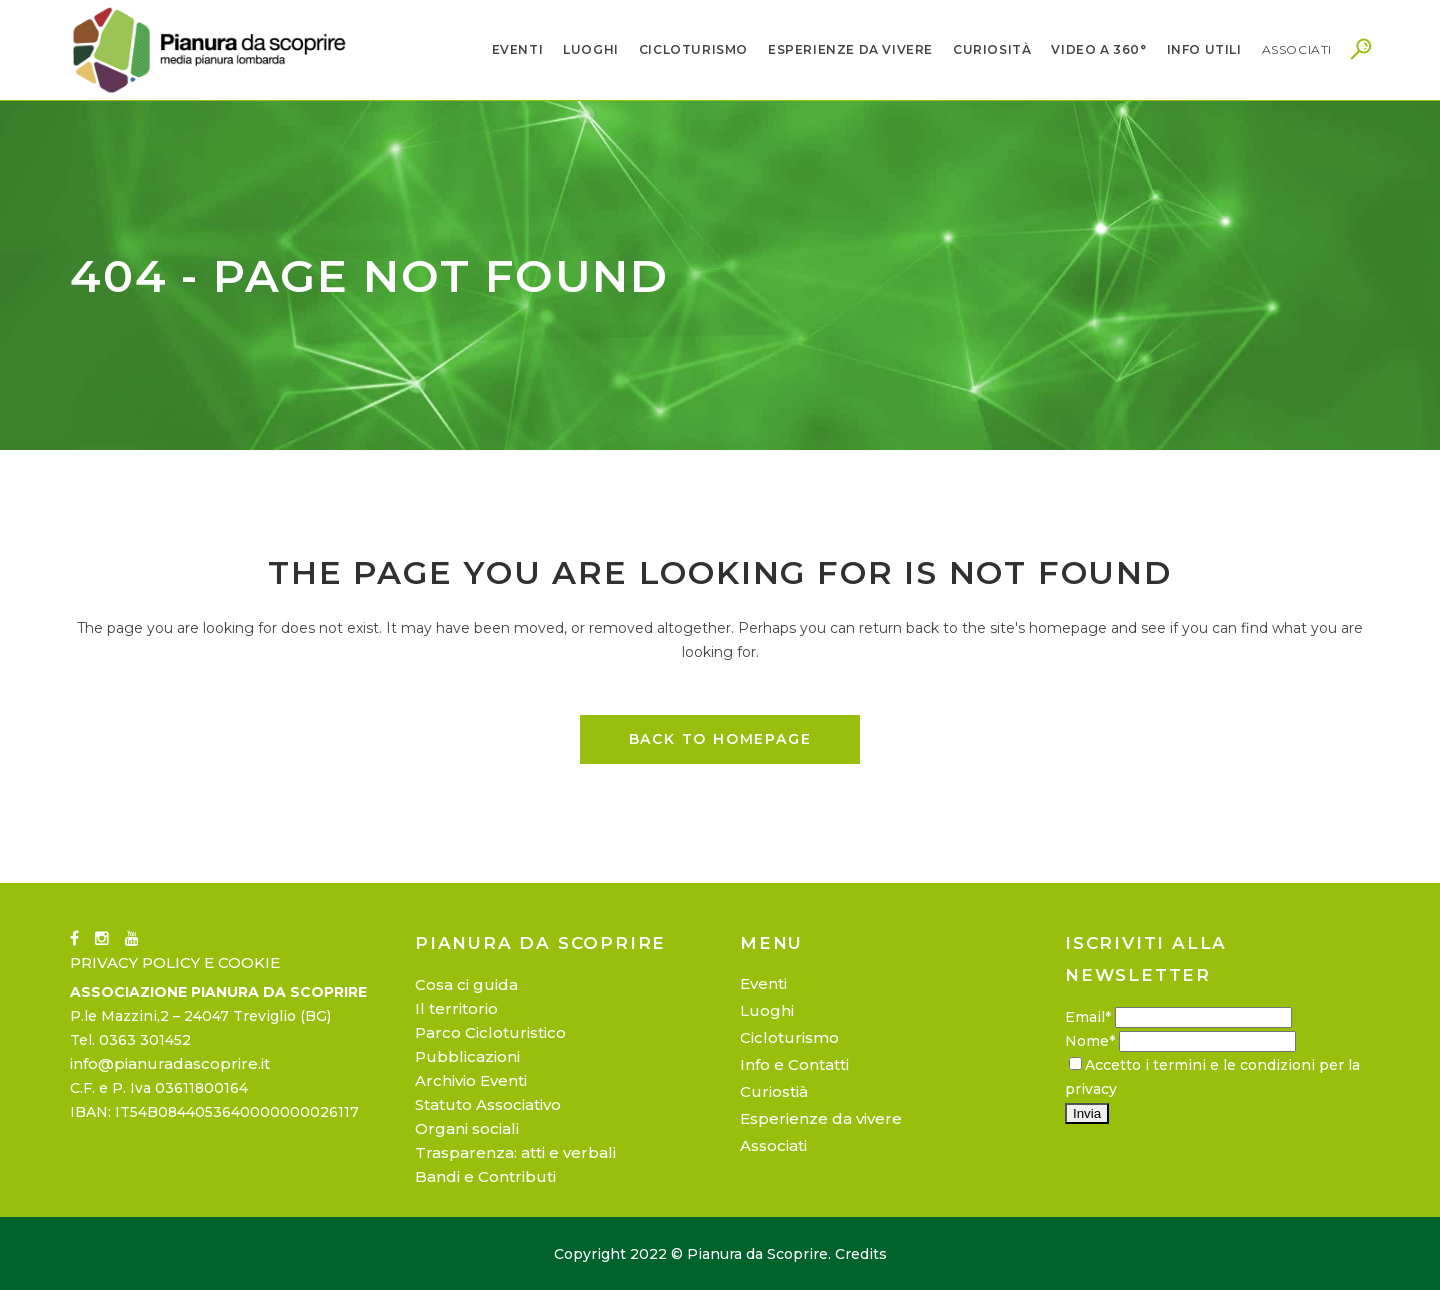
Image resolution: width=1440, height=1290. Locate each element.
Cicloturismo (789, 1037)
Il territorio (456, 1008)
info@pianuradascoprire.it (170, 1063)
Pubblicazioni (467, 1056)
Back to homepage (720, 739)
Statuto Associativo (488, 1104)
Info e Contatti (794, 1064)
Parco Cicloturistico (490, 1032)
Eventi (763, 983)
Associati (773, 1145)
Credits (861, 1254)
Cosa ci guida (466, 984)
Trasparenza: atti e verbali (515, 1152)
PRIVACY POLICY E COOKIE (175, 962)
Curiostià (774, 1091)
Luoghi (767, 1010)
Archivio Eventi (471, 1080)
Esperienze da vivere (821, 1118)
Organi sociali (467, 1128)
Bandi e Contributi (485, 1176)
